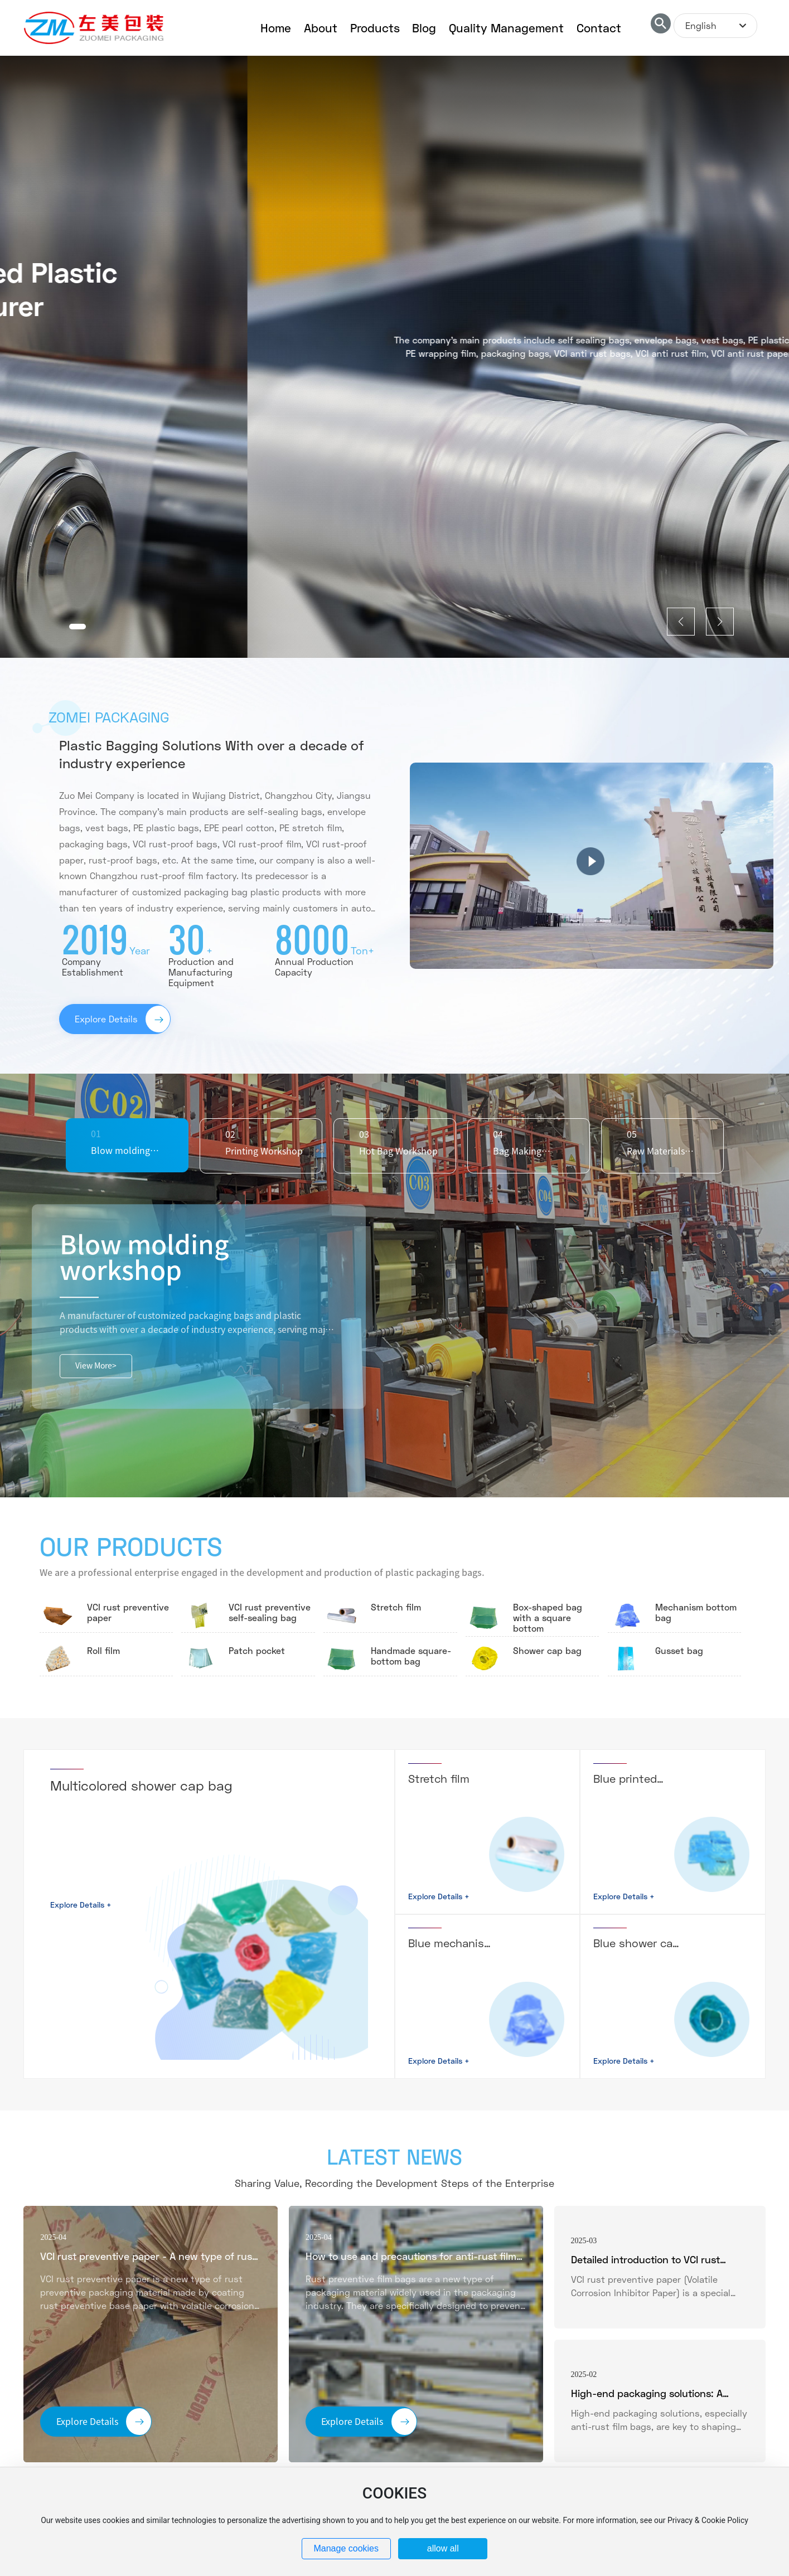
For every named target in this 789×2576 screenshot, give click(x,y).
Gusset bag (679, 1650)
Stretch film (396, 1607)
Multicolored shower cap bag (141, 1785)
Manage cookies (346, 2548)
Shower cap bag (547, 1650)
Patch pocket (257, 1650)
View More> (96, 1366)
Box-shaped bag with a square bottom (547, 1617)
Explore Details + (81, 1904)
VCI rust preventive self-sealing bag (270, 1612)
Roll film (103, 1650)
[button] (77, 626)
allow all (443, 2548)
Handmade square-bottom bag (411, 1655)
